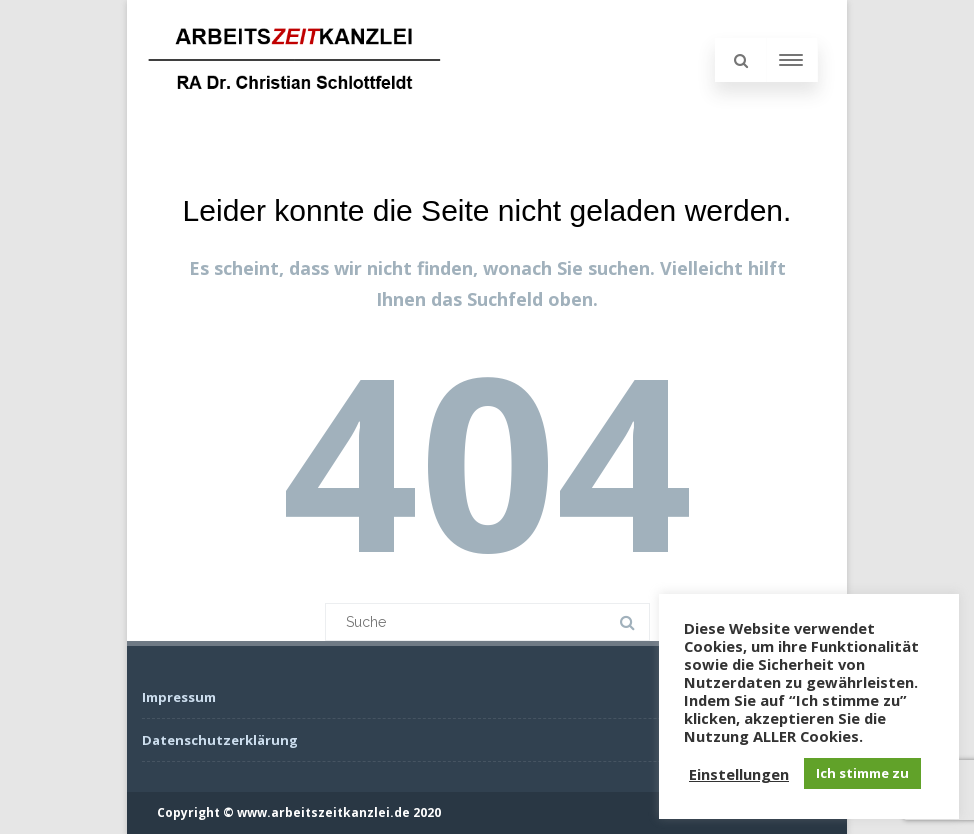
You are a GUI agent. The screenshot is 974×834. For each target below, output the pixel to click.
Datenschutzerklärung (220, 740)
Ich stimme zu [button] (862, 773)
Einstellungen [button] (739, 774)
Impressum (179, 697)
